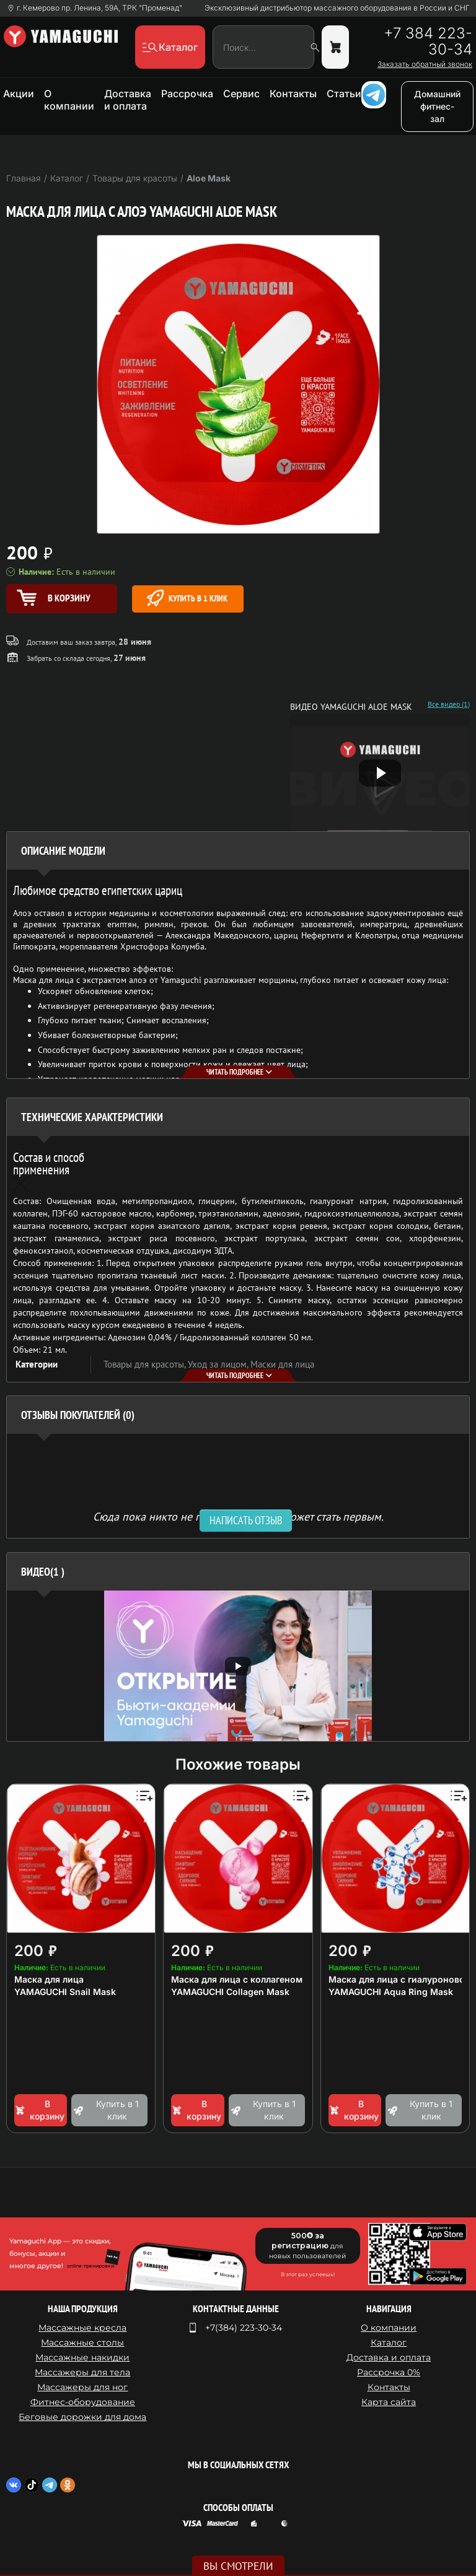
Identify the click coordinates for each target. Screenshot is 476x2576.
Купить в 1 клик (187, 598)
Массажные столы (82, 2342)
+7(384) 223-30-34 (243, 2327)
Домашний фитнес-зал (437, 106)
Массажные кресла (82, 2327)
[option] (238, 1666)
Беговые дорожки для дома (82, 2416)
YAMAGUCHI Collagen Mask (230, 1991)
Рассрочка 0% (388, 2372)
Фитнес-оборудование (82, 2402)
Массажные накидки (82, 2357)
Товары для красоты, (146, 1364)
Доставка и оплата (127, 99)
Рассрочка (187, 93)
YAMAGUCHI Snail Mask (65, 1991)
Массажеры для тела (82, 2372)
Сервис (241, 93)
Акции (18, 93)
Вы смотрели (238, 2566)
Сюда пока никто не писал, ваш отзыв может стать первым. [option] (238, 1515)
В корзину (39, 2109)
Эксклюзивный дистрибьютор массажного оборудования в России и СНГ (337, 8)
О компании (69, 99)
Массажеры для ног (82, 2387)
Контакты (293, 93)
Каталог (389, 2342)
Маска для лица (49, 1979)
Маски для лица (282, 1364)
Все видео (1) (449, 704)
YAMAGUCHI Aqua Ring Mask (390, 1991)
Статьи (344, 93)
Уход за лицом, (219, 1364)
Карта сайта (388, 2402)
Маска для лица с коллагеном (236, 1979)
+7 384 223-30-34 (428, 41)
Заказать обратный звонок (424, 64)
